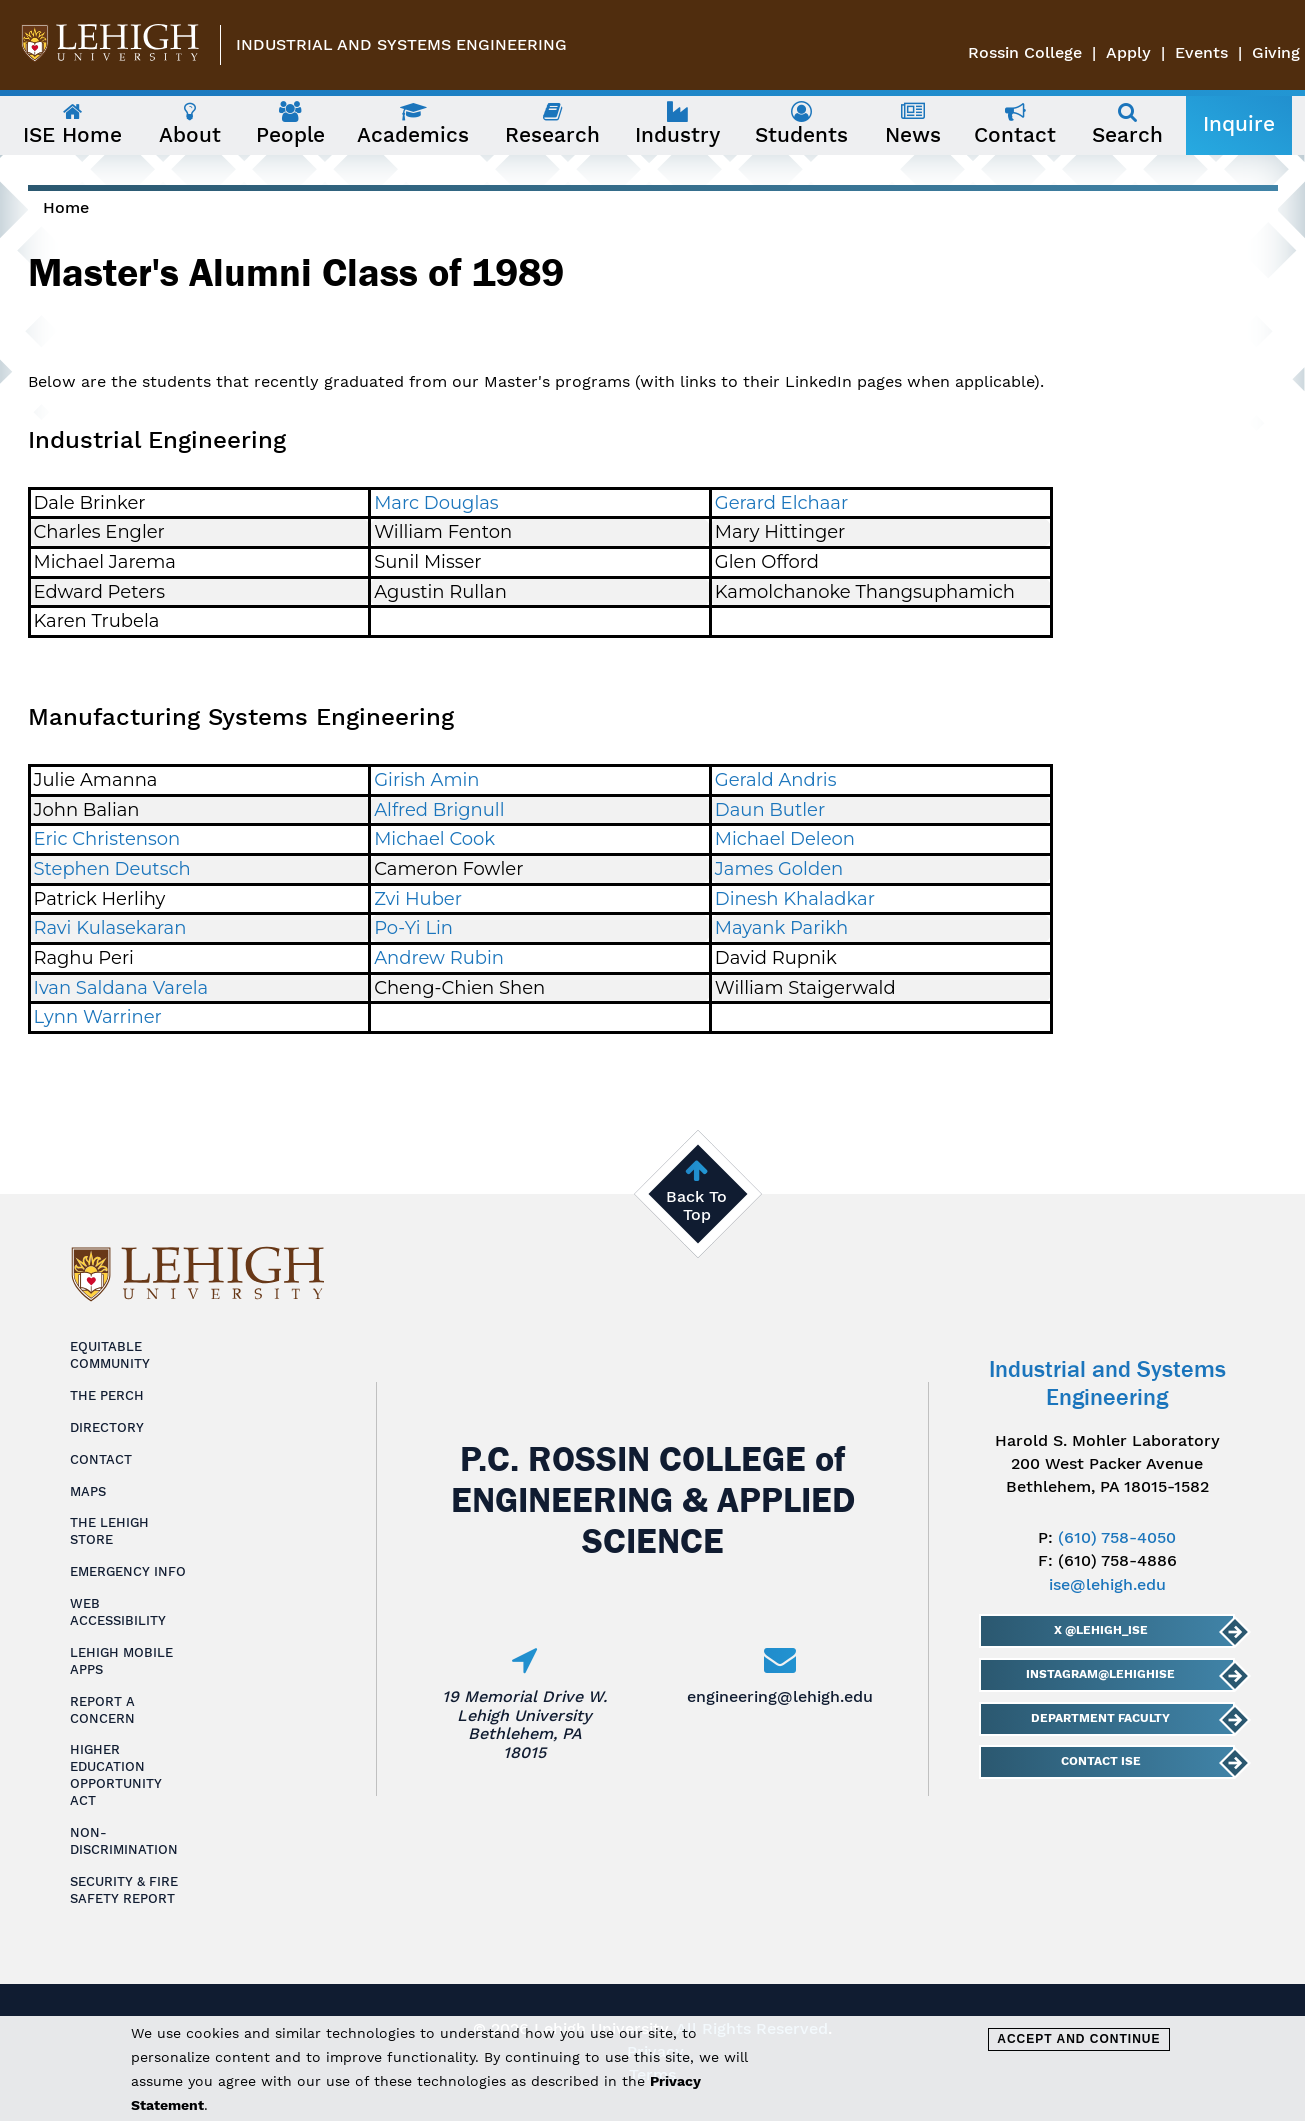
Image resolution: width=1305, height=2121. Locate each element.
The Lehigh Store (109, 1531)
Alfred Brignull (439, 810)
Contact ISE (1101, 1761)
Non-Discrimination (124, 1841)
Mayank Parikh (781, 928)
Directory (107, 1427)
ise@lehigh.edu (1107, 1584)
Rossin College (1025, 52)
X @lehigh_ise (1101, 1630)
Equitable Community (110, 1355)
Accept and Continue (1078, 2039)
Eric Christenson (107, 839)
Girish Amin (426, 780)
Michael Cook (434, 839)
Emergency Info (128, 1571)
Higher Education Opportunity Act (116, 1775)
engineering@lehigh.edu (780, 1696)
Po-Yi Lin (413, 928)
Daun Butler (770, 810)
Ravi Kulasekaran (110, 928)
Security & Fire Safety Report (124, 1890)
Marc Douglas (436, 503)
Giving (1276, 52)
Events (1201, 52)
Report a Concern (102, 1710)
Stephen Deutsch (112, 869)
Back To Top (696, 1205)
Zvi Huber (418, 899)
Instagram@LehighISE (1101, 1674)
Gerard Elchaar (781, 503)
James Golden (779, 869)
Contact (101, 1459)
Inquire (1239, 124)
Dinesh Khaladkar (795, 899)
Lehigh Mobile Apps (121, 1661)
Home (66, 207)
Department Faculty (1101, 1718)
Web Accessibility (118, 1612)
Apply (1128, 52)
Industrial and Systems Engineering (401, 44)
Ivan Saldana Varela (121, 988)
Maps (88, 1491)
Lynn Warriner (98, 1017)
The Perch (107, 1395)
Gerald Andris (776, 780)
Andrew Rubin (439, 958)
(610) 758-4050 (1117, 1537)
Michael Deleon (785, 839)
